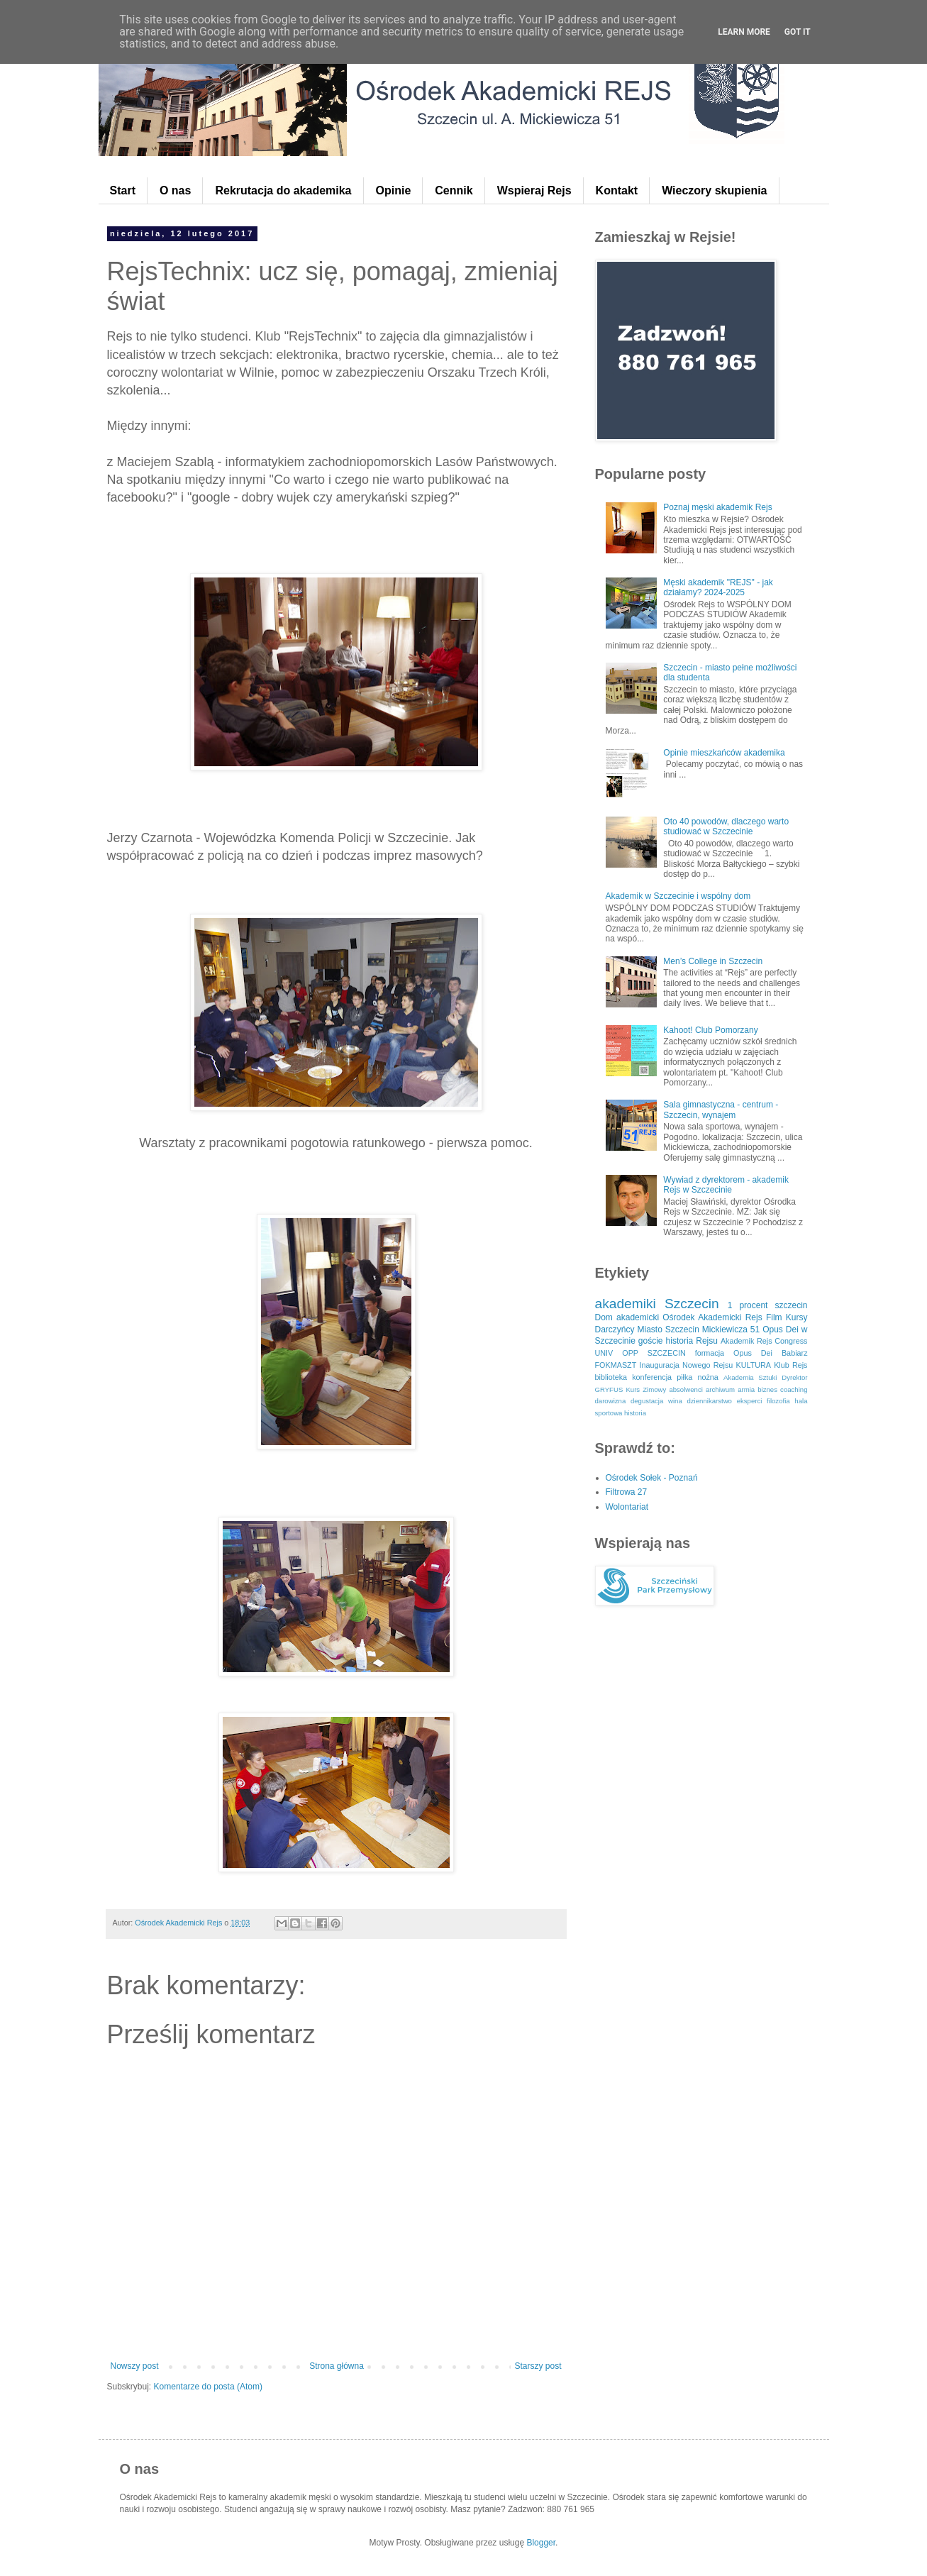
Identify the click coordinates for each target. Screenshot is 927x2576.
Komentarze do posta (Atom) (208, 2387)
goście (650, 1341)
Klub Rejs (790, 1365)
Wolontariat (627, 1507)
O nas (175, 190)
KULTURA (753, 1365)
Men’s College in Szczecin (712, 961)
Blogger (540, 2543)
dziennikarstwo (709, 1401)
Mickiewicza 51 (731, 1329)
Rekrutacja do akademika (283, 190)
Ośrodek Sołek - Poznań (652, 1478)
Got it (797, 32)
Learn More (744, 32)
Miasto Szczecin (668, 1329)
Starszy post (537, 2366)
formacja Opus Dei (733, 1353)
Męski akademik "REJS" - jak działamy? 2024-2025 (718, 587)
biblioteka (611, 1377)
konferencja (652, 1377)
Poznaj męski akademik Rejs (717, 507)
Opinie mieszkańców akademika (723, 753)
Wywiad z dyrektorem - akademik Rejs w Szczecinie (726, 1185)
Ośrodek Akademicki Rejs (712, 1317)
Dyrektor (794, 1377)
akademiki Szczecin (657, 1303)
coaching (793, 1389)
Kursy (797, 1317)
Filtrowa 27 (627, 1492)
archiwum (720, 1389)
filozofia (778, 1401)
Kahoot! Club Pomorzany (710, 1030)
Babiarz (795, 1353)
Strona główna (336, 2366)
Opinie (393, 190)
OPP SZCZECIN (654, 1353)
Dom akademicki (627, 1317)
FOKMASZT (616, 1365)
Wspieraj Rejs (534, 190)
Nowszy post (135, 2366)
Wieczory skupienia (714, 190)
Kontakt (617, 190)
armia (746, 1389)
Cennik (453, 190)
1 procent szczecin (768, 1305)
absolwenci (685, 1389)
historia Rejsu (692, 1341)
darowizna (610, 1401)
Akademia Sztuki (750, 1377)
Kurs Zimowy (646, 1389)
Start (122, 190)
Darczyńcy (615, 1329)
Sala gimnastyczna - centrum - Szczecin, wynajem (720, 1110)
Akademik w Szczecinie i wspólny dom (678, 896)
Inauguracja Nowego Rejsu (686, 1365)
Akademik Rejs (746, 1341)
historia (635, 1413)
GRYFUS (609, 1389)
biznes (767, 1389)
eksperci (749, 1401)
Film (774, 1317)
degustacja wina (656, 1401)
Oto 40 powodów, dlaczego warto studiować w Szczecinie (726, 826)
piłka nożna (697, 1377)
